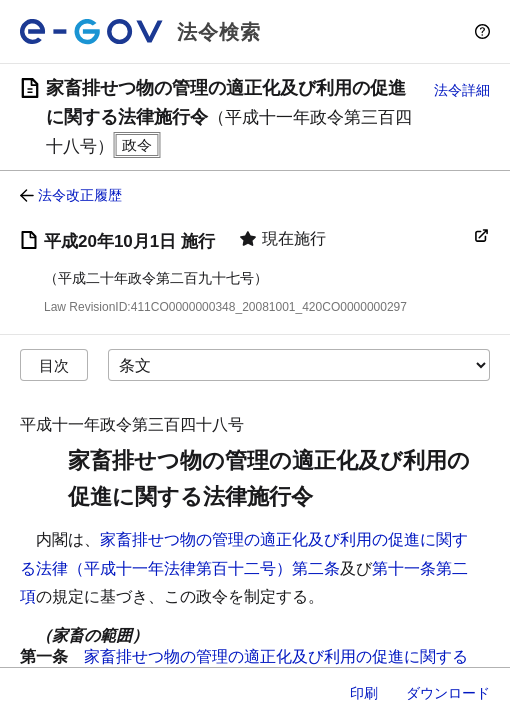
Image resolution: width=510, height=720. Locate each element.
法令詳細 (462, 90)
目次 (54, 365)
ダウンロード (448, 693)
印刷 (364, 693)
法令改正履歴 (80, 195)
